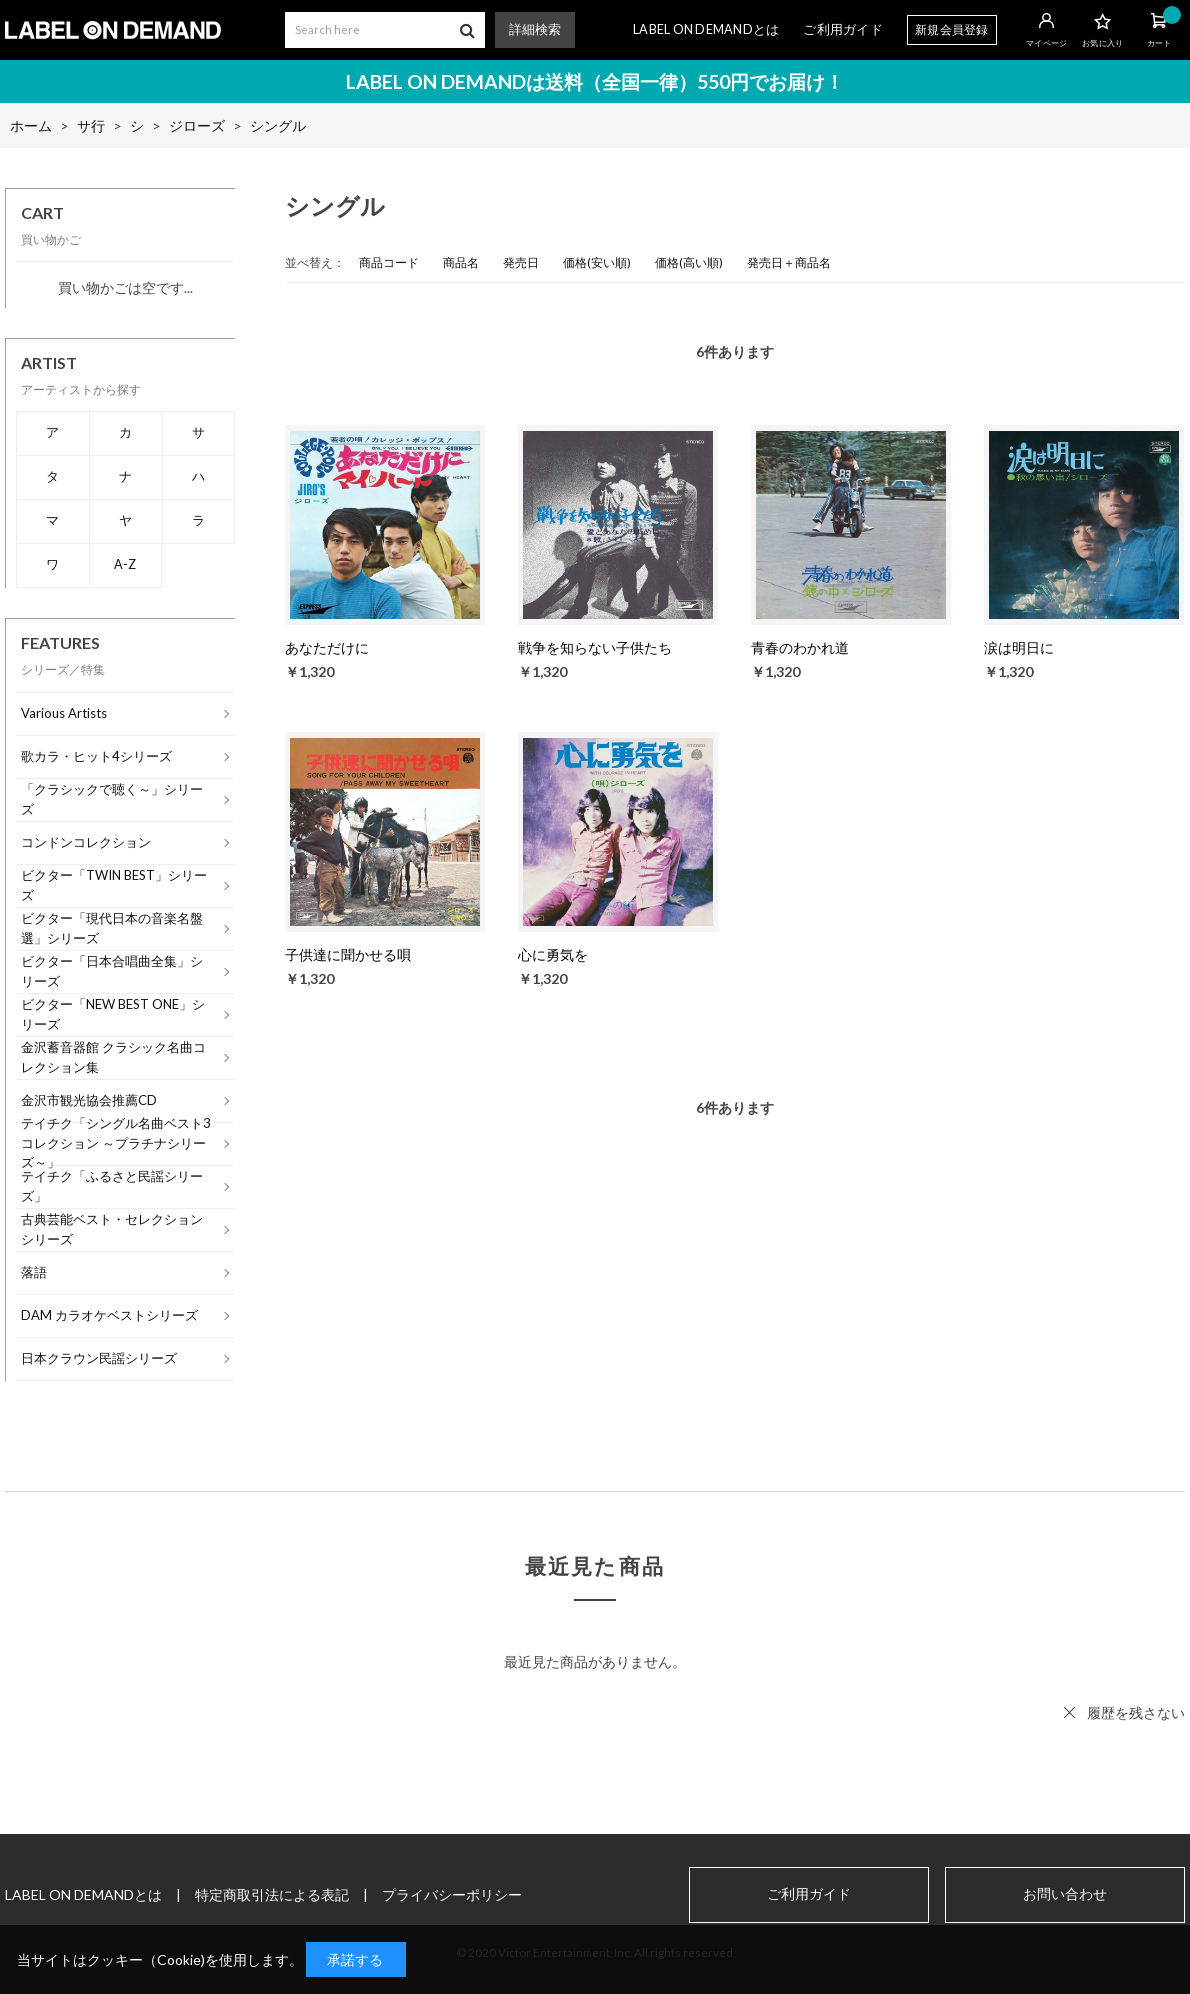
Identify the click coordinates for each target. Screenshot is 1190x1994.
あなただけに (327, 647)
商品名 (461, 262)
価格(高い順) (689, 262)
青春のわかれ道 (800, 647)
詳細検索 (535, 29)
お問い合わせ (1065, 1894)
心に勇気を (553, 954)
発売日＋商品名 (789, 262)
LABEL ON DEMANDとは (706, 29)
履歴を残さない (1136, 1712)
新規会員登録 (952, 29)
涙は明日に (1019, 647)
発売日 (521, 262)
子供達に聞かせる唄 (348, 954)
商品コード (389, 262)
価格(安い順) (597, 262)
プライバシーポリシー (452, 1894)
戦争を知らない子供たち (595, 647)
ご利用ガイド (843, 29)
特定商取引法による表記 (272, 1894)
